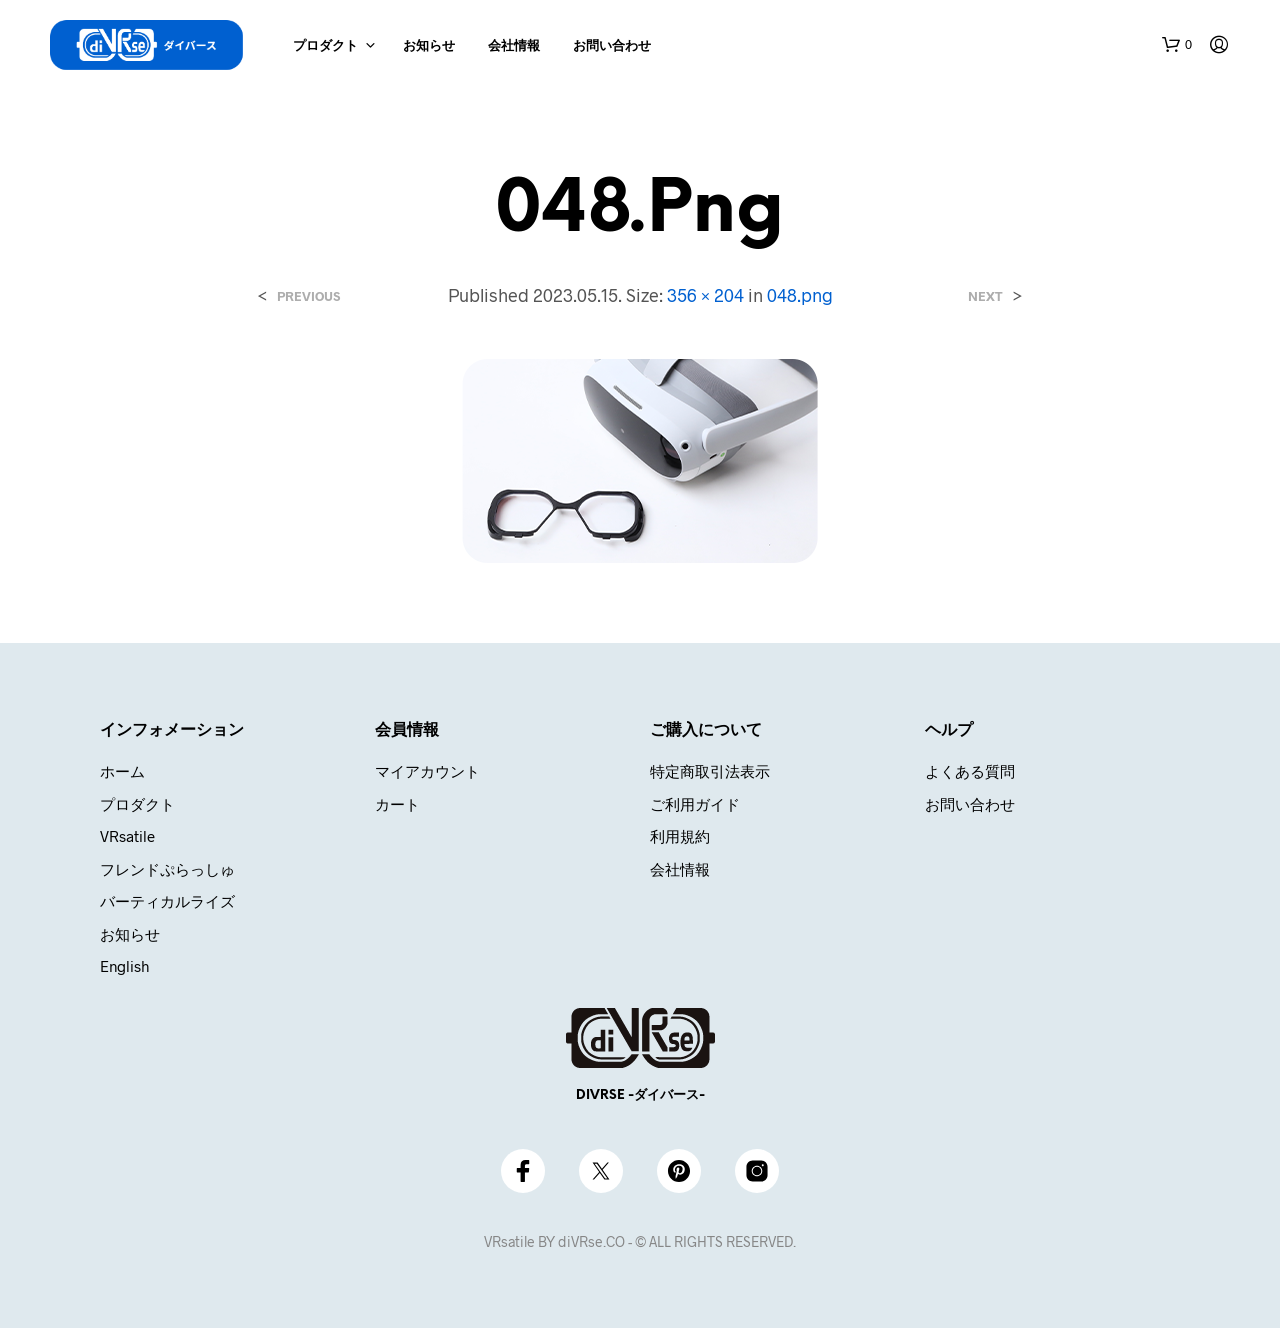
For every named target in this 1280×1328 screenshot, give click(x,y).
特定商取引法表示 (710, 771)
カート (397, 804)
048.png (800, 295)
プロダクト (325, 46)
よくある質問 (970, 771)
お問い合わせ (612, 46)
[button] (1177, 45)
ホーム (122, 771)
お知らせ (429, 46)
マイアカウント (427, 771)
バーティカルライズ (167, 901)
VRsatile (127, 836)
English (124, 966)
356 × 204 (705, 295)
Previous (308, 296)
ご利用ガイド (695, 804)
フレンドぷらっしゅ (167, 869)
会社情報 (514, 46)
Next (985, 296)
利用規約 (680, 836)
